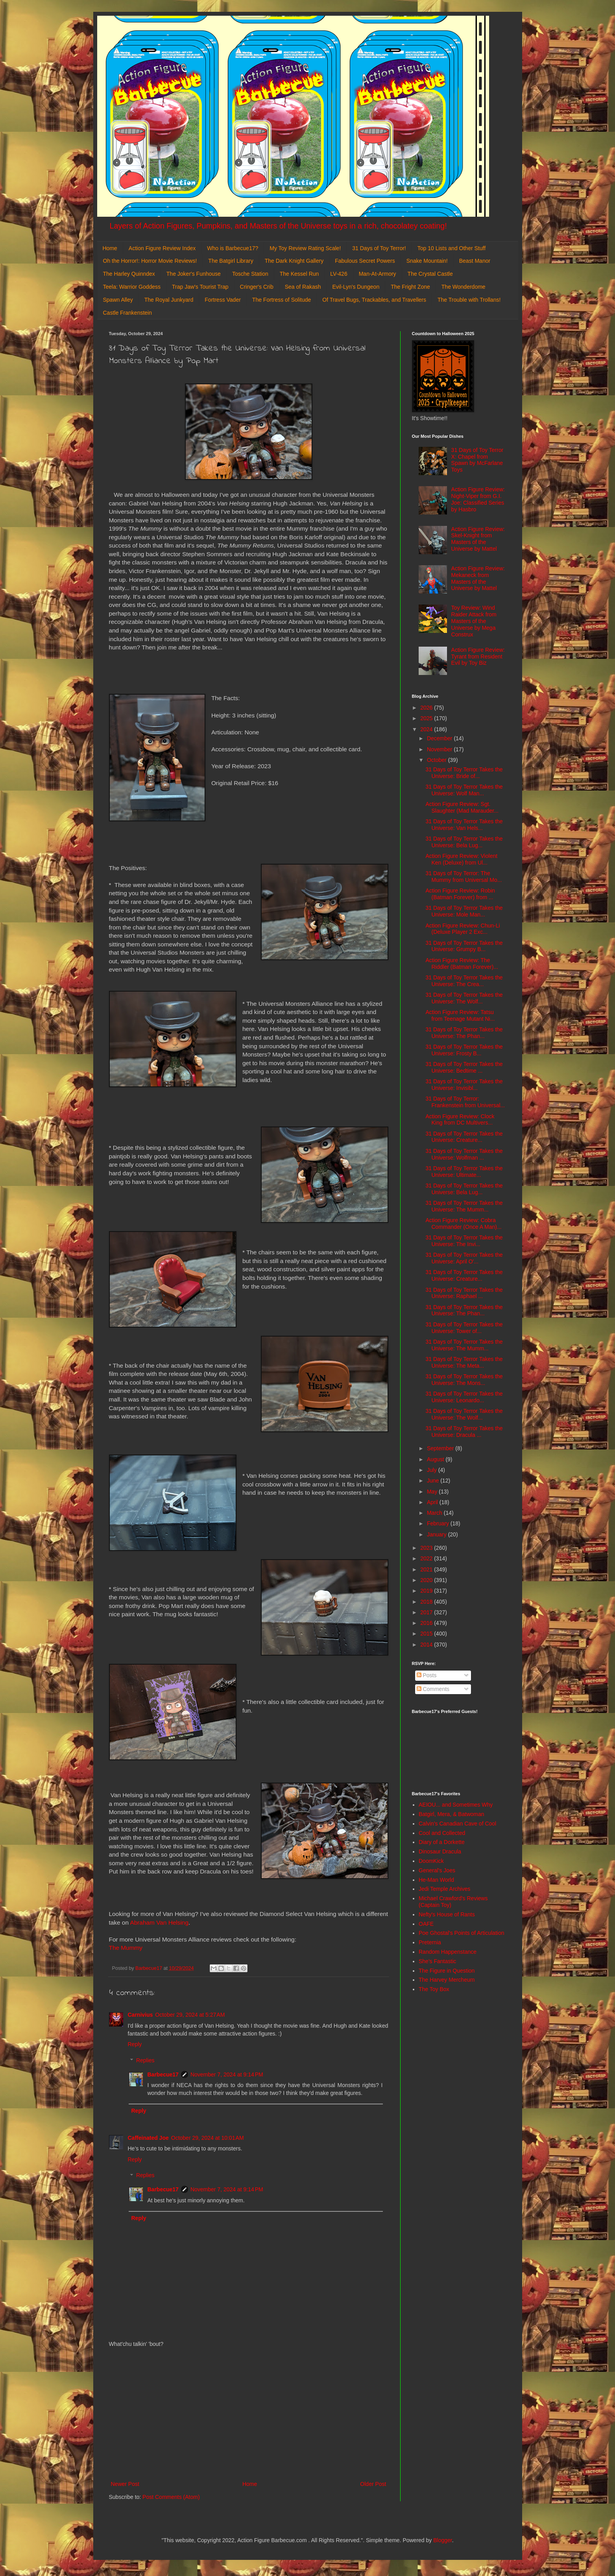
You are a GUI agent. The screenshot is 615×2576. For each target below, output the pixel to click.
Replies (145, 2060)
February (439, 1523)
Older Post (373, 2484)
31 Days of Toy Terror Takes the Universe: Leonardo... (463, 1396)
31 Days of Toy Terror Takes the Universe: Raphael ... (463, 1293)
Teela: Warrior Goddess (132, 287)
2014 (427, 1644)
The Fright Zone (410, 287)
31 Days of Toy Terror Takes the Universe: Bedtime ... (463, 1067)
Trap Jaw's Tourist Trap (200, 287)
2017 (427, 1612)
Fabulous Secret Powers (365, 261)
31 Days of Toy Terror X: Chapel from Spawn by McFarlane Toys (477, 460)
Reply (135, 2044)
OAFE (426, 1924)
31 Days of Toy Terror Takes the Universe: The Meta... (463, 1362)
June (433, 1480)
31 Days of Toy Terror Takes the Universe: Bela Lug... (463, 841)
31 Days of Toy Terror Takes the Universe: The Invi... (463, 1240)
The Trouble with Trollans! (469, 300)
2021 (427, 1569)
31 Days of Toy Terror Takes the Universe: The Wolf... (463, 998)
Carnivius (140, 2015)
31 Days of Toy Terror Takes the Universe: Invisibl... (463, 1084)
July (432, 1470)
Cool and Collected (442, 1833)
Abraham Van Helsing (159, 1922)
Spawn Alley (118, 300)
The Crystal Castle (430, 274)
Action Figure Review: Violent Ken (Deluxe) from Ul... (461, 859)
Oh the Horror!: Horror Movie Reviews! (150, 261)
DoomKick (431, 1861)
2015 (427, 1633)
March (435, 1513)
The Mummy (126, 1947)
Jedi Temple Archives (444, 1889)
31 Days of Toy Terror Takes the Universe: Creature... (463, 1136)
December (440, 738)
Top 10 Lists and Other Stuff (451, 248)
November (440, 749)
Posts (427, 1675)
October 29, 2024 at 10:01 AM (207, 2138)
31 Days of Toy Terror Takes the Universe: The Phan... (463, 1032)
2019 (427, 1591)
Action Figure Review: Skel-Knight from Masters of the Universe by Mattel (478, 539)
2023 (427, 1548)
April (433, 1502)
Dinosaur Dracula (440, 1851)
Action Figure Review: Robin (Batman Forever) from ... (460, 893)
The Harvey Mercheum (447, 1980)
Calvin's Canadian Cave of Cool (457, 1823)
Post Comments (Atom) (170, 2497)
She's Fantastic (437, 1961)
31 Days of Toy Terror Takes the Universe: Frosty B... (463, 1050)
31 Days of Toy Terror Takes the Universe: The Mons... (463, 1379)
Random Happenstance (447, 1952)
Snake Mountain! (427, 261)
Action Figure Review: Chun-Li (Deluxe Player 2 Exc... (462, 928)
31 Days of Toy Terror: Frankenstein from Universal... (465, 1101)
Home (110, 248)
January (437, 1534)
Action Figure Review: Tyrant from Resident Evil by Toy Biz (478, 656)
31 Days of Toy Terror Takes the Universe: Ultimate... (463, 1171)
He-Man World (436, 1880)
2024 (427, 729)
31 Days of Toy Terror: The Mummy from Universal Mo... (463, 876)
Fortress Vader (223, 300)
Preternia (430, 1942)
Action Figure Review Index (162, 248)
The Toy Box (434, 1989)
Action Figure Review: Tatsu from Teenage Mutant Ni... (460, 1015)
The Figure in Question (447, 1970)
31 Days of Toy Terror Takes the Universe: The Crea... (463, 980)
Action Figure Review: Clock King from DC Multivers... (459, 1119)
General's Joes (437, 1870)
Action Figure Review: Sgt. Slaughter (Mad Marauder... (461, 807)
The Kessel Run (299, 274)
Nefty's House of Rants (447, 1914)
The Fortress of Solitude (281, 300)
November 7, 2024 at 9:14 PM (226, 2074)
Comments (433, 1689)
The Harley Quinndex (129, 274)
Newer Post (125, 2484)
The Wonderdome (463, 287)
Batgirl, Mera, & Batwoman (451, 1814)
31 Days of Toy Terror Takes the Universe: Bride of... (463, 772)
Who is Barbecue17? (232, 248)
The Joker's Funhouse (193, 274)
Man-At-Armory (377, 274)
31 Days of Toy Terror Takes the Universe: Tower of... (463, 1327)
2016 (427, 1623)
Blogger (442, 2540)
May (433, 1491)
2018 (427, 1602)
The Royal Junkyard (169, 300)
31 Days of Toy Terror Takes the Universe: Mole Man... (463, 911)
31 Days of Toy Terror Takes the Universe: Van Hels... (463, 824)
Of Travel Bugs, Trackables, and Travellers (374, 300)
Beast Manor (474, 261)
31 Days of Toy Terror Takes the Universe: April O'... (463, 1258)
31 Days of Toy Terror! (379, 248)
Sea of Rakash (303, 287)
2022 (427, 1558)
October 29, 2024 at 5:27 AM (190, 2015)
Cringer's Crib (256, 287)
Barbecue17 (163, 2074)
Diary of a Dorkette (442, 1842)
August (436, 1459)
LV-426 (338, 274)
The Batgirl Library (230, 261)
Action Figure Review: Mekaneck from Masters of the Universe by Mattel (478, 578)
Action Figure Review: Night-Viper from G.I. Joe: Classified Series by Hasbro (478, 499)
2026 (427, 707)
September (441, 1448)
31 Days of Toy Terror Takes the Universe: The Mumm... (463, 1206)
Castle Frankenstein (127, 313)
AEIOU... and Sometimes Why (456, 1805)
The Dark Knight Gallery (294, 261)
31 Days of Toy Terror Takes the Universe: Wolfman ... (463, 1154)
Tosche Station (250, 274)
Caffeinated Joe (148, 2138)
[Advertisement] (248, 2414)
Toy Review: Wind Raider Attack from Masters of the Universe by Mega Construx (474, 621)
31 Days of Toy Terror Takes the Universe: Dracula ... (463, 1431)
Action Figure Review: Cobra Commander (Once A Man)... (463, 1223)
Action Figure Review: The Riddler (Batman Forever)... (461, 963)
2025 (427, 718)
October (437, 760)
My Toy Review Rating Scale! (305, 248)
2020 (427, 1580)
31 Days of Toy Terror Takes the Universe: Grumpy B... (463, 946)
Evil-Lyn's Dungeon (356, 287)
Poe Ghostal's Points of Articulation (461, 1933)
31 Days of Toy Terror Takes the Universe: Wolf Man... (463, 790)
